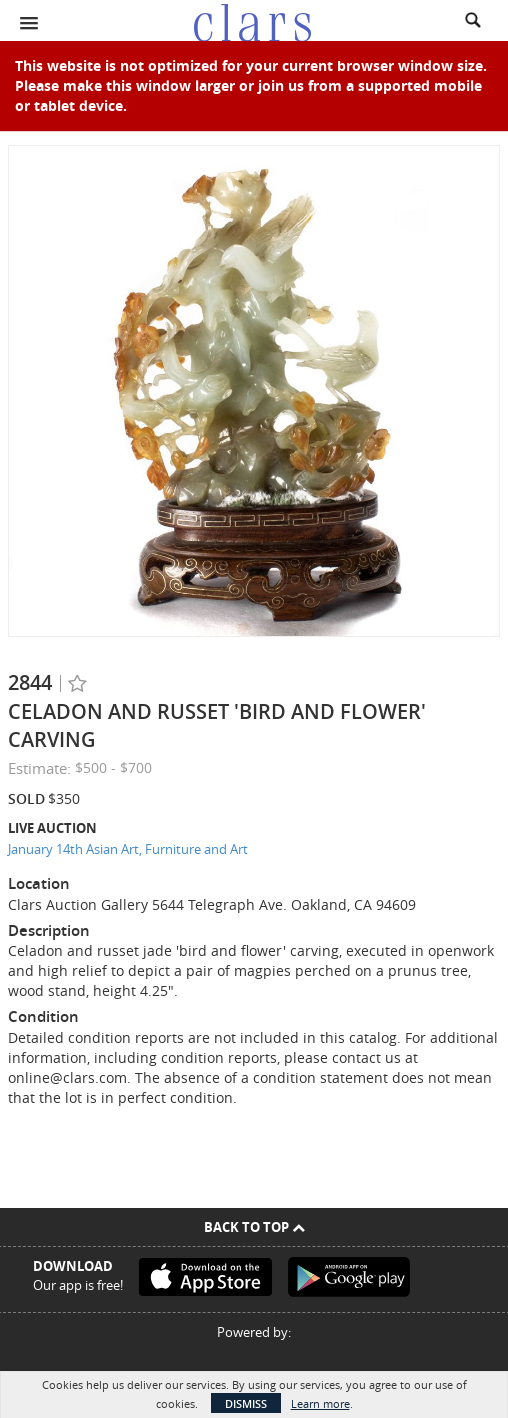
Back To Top (254, 1227)
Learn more (320, 1403)
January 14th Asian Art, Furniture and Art (128, 849)
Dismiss (246, 1403)
